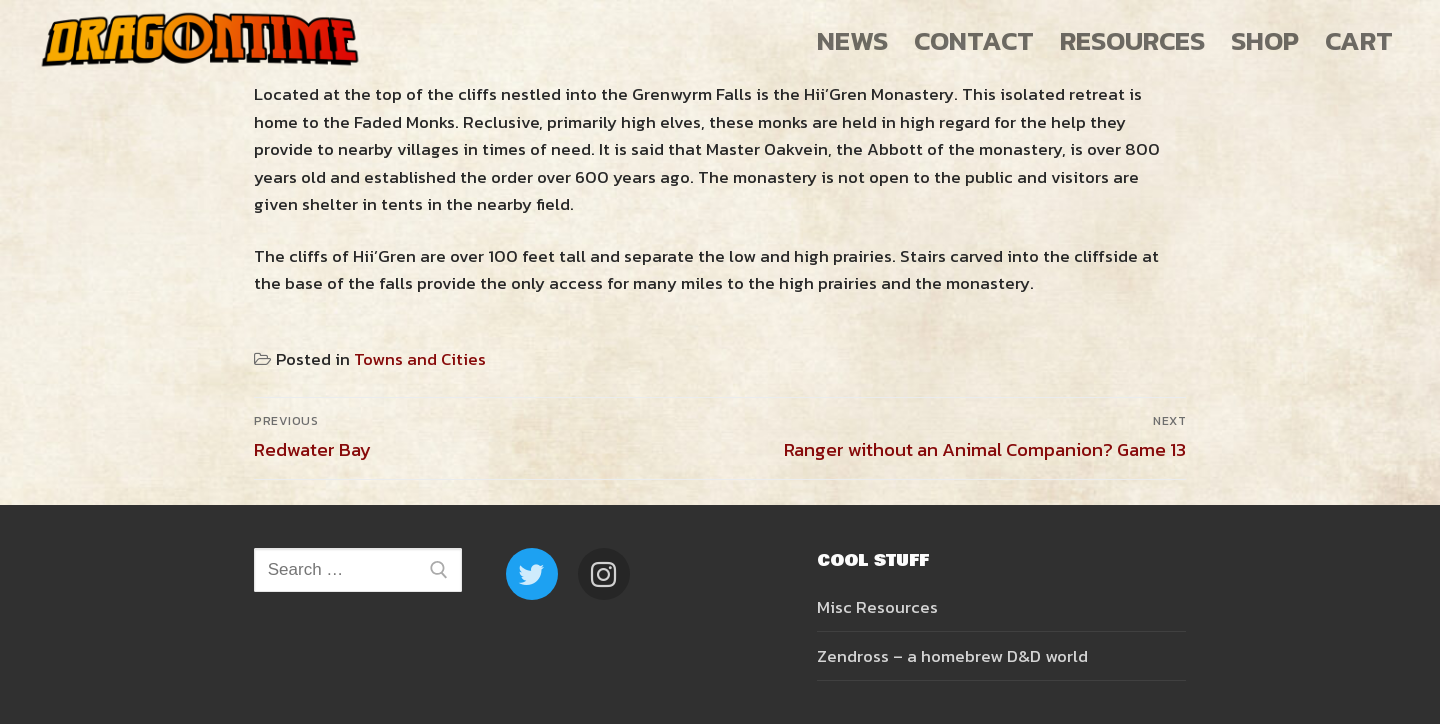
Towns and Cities (420, 359)
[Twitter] (532, 574)
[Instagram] (604, 574)
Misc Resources (877, 607)
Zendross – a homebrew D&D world (952, 656)
